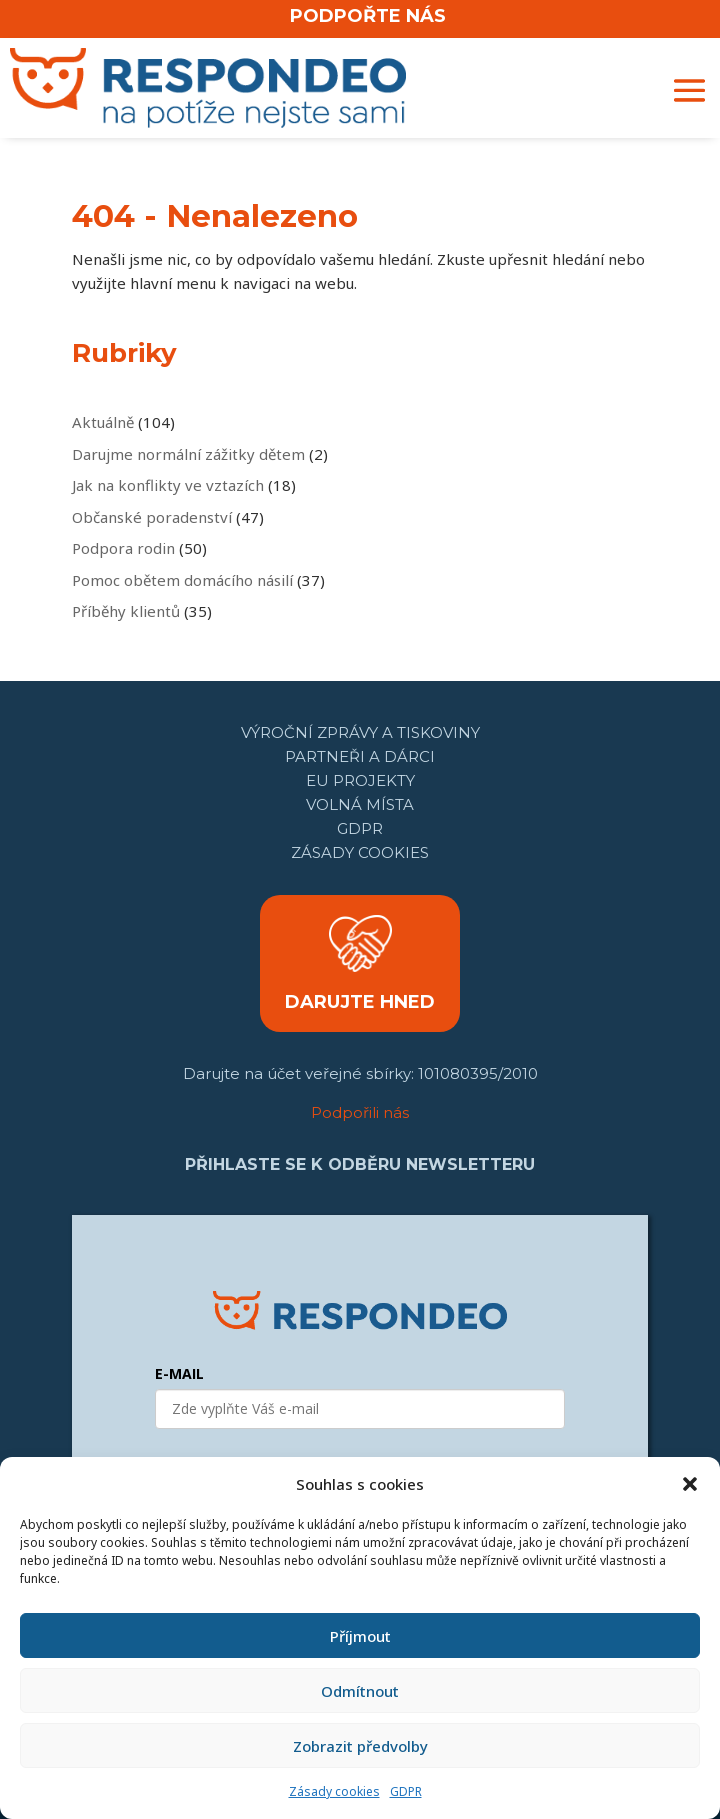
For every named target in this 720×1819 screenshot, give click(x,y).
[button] (690, 1484)
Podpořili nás (360, 1112)
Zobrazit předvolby (360, 1746)
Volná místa (360, 804)
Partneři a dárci (360, 756)
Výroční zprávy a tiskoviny (360, 732)
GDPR (406, 1791)
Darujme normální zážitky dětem (188, 454)
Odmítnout (360, 1691)
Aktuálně (103, 422)
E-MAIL (179, 1373)
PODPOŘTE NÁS (368, 16)
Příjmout (360, 1636)
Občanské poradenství (152, 517)
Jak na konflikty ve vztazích (168, 485)
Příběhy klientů (126, 611)
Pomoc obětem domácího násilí (182, 580)
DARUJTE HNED (360, 1002)
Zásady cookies (334, 1791)
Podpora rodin (123, 548)
